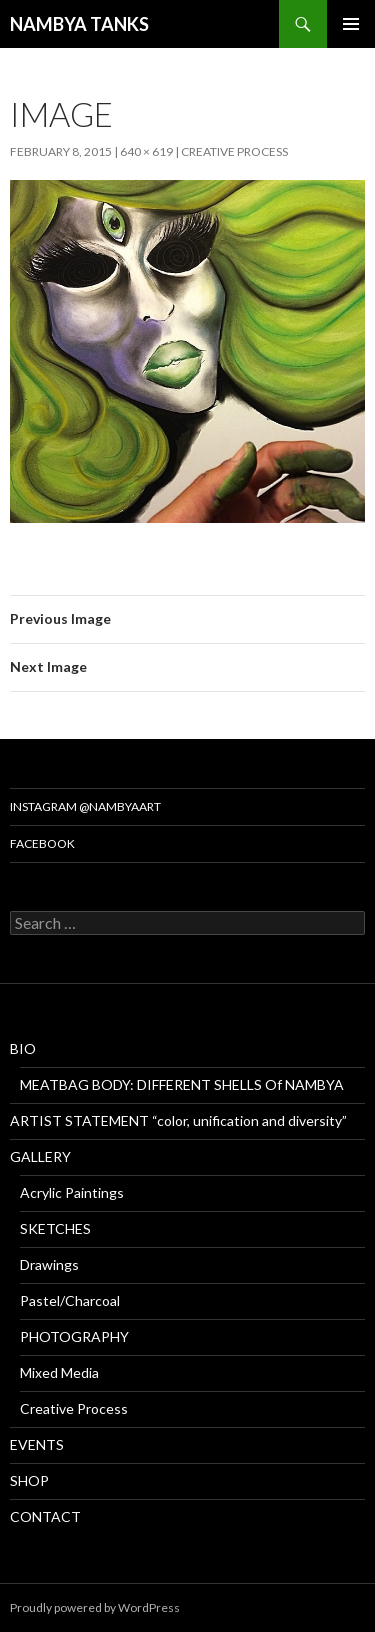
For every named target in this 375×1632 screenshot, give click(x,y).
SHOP (29, 1480)
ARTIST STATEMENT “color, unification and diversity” (178, 1120)
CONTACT (45, 1516)
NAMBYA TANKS (79, 24)
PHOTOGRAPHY (74, 1336)
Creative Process (234, 151)
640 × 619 (146, 151)
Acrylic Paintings (72, 1192)
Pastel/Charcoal (70, 1300)
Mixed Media (59, 1372)
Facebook (42, 843)
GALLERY (40, 1156)
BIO (23, 1048)
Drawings (49, 1264)
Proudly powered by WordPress (95, 1607)
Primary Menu (351, 24)
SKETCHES (55, 1228)
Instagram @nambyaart (85, 806)
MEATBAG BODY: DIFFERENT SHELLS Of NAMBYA (182, 1084)
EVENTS (37, 1444)
